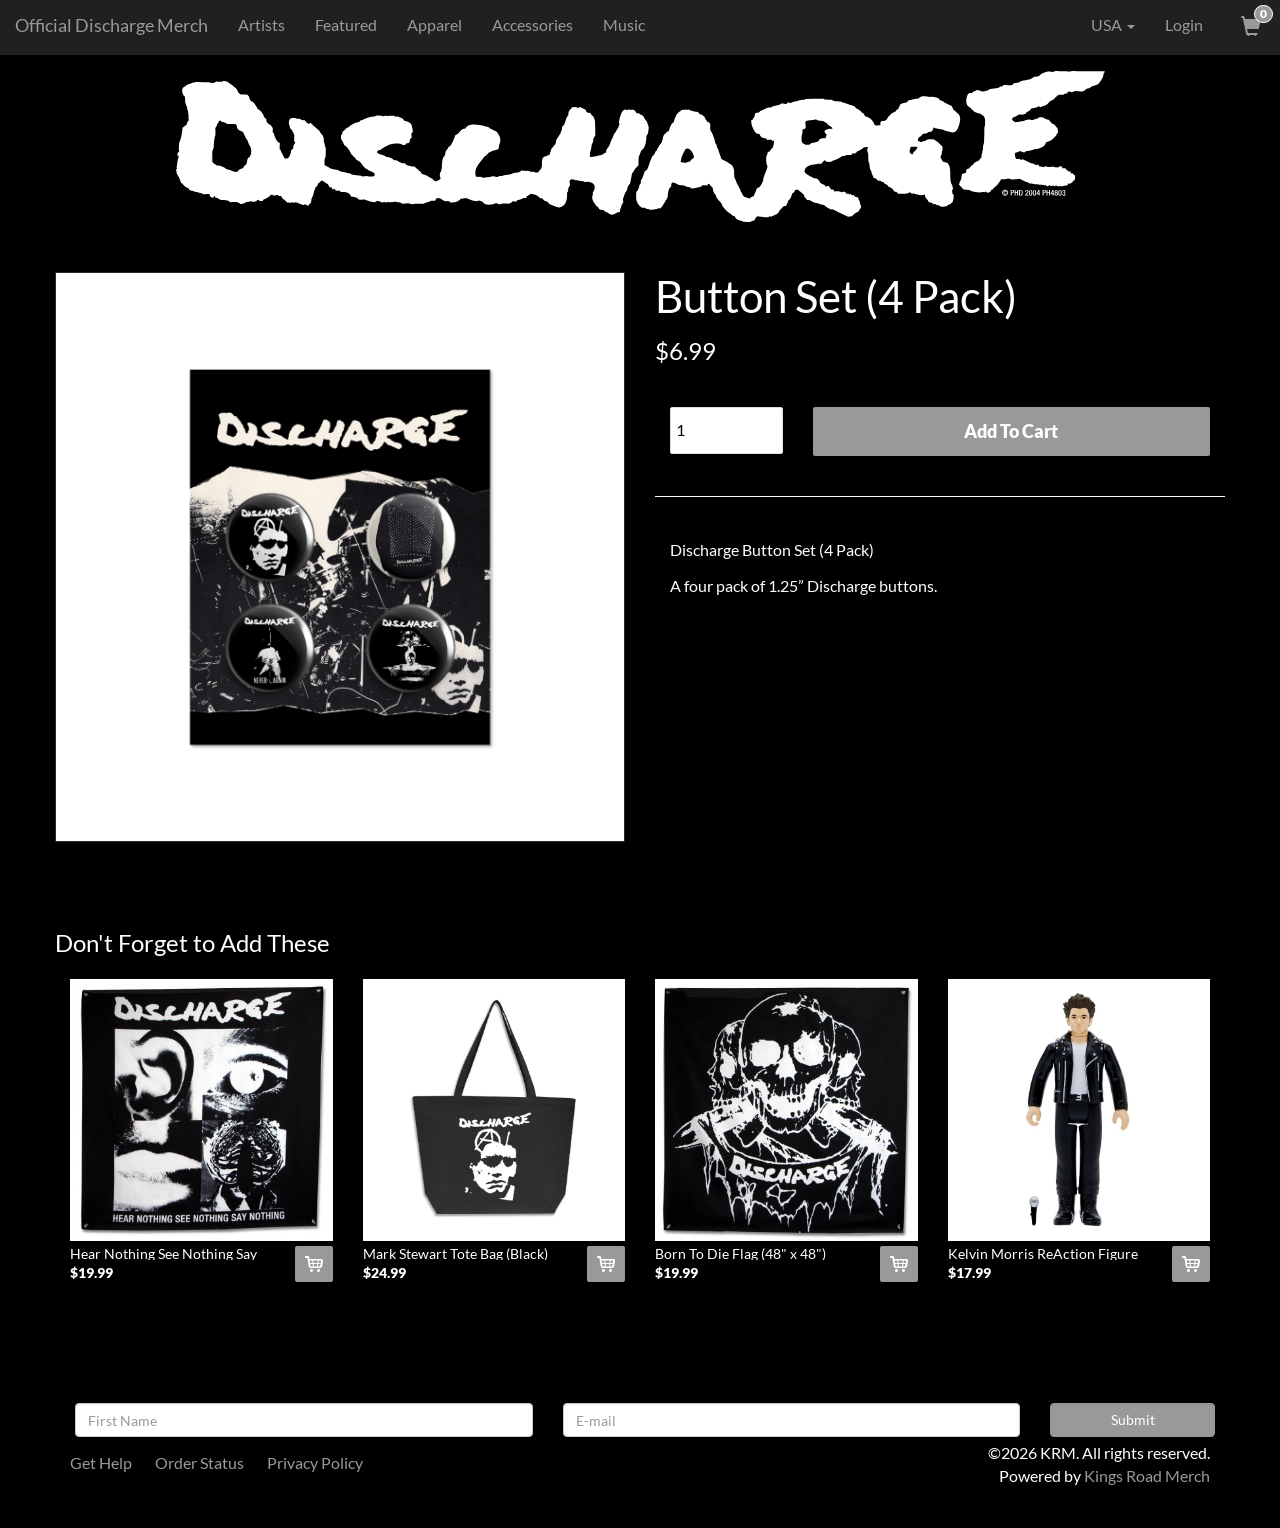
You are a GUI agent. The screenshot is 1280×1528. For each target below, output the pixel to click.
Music (624, 24)
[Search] (775, 25)
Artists (261, 24)
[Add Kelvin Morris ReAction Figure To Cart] (1191, 1264)
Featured (346, 24)
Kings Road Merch (1147, 1475)
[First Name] (304, 1420)
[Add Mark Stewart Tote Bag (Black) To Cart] (606, 1264)
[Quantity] (726, 430)
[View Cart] (1249, 25)
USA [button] (1099, 25)
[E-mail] (792, 1420)
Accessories (532, 24)
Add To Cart (1011, 431)
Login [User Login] (1184, 24)
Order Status (199, 1462)
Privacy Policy (315, 1462)
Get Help (101, 1462)
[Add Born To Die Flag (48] (899, 1264)
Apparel (434, 24)
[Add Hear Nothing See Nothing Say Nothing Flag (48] (314, 1264)
